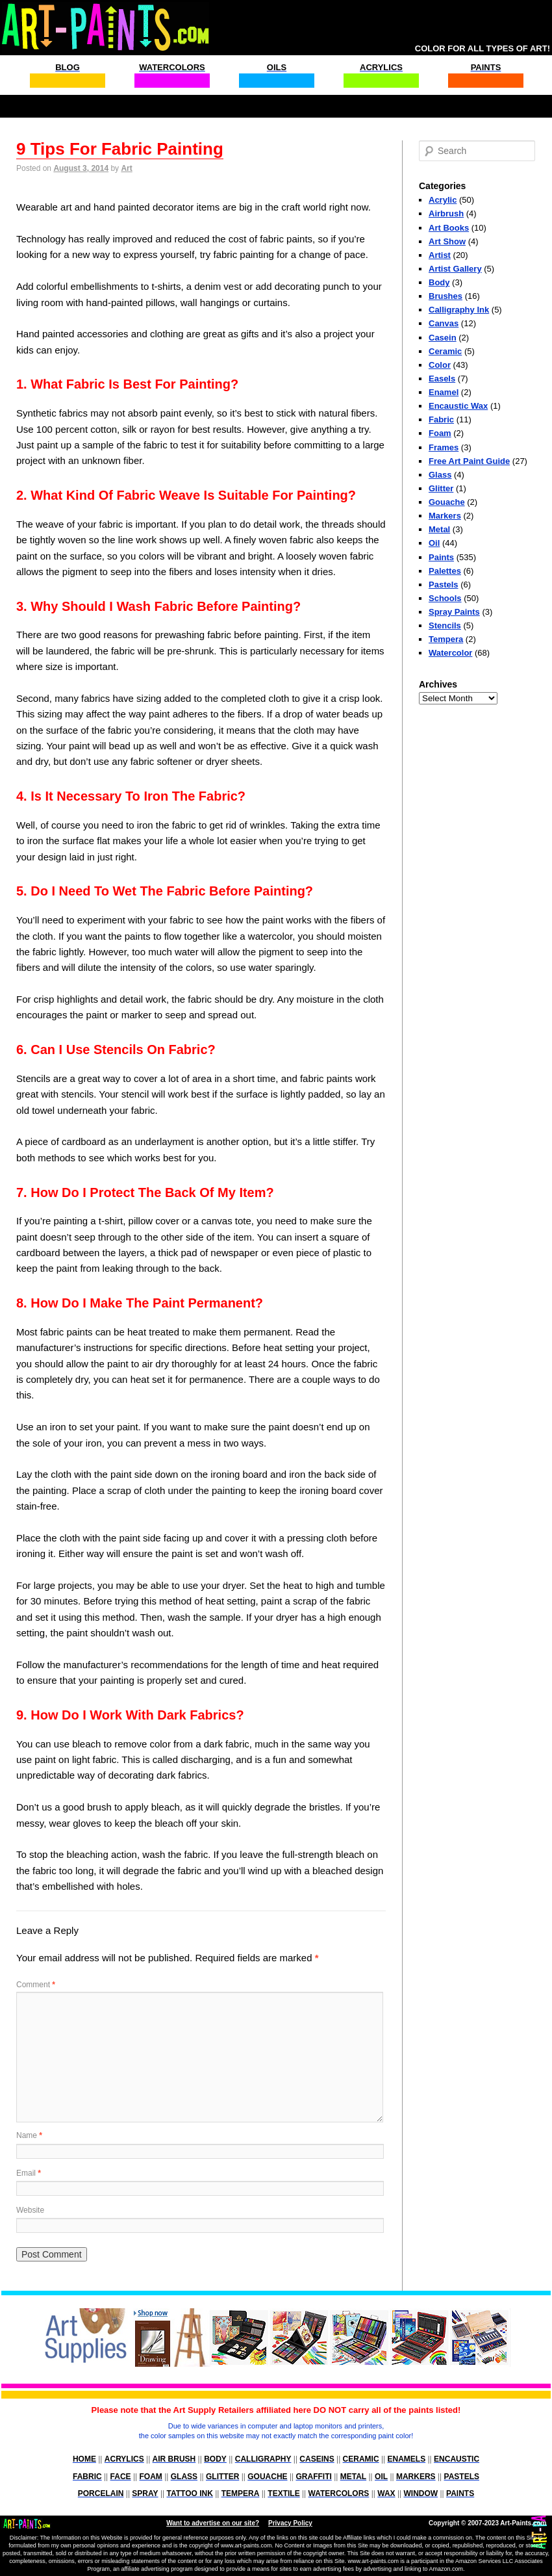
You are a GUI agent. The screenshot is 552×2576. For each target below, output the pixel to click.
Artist (440, 255)
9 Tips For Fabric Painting (119, 149)
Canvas (443, 323)
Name (29, 2135)
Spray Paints (454, 612)
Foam (440, 433)
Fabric (441, 419)
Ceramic (445, 351)
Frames (443, 447)
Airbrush (446, 213)
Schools (445, 598)
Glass (440, 475)
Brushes (445, 296)
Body (439, 282)
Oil (434, 543)
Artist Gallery (455, 269)
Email (28, 2173)
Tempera (446, 639)
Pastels (443, 584)
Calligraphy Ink (459, 310)
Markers (445, 516)
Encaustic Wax (458, 406)
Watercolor (450, 653)
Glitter (441, 488)
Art (126, 168)
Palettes (445, 571)
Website (30, 2210)
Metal (439, 529)
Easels (442, 378)
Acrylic (443, 200)
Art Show (447, 241)
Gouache (447, 502)
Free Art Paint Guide (469, 461)
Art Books (449, 228)
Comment (35, 1984)
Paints (441, 557)
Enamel (443, 392)
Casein (443, 337)
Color (440, 365)
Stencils (445, 625)
